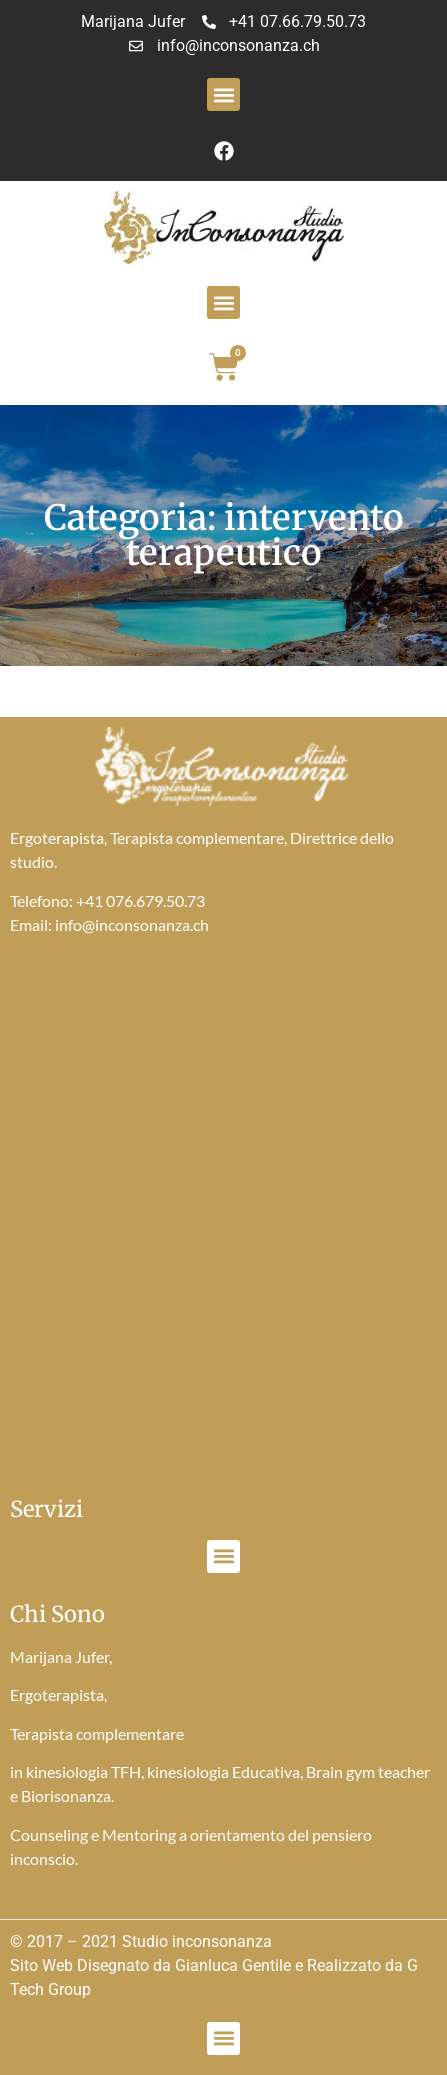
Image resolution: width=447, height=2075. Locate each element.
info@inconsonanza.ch (132, 924)
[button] (223, 94)
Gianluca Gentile (233, 1965)
